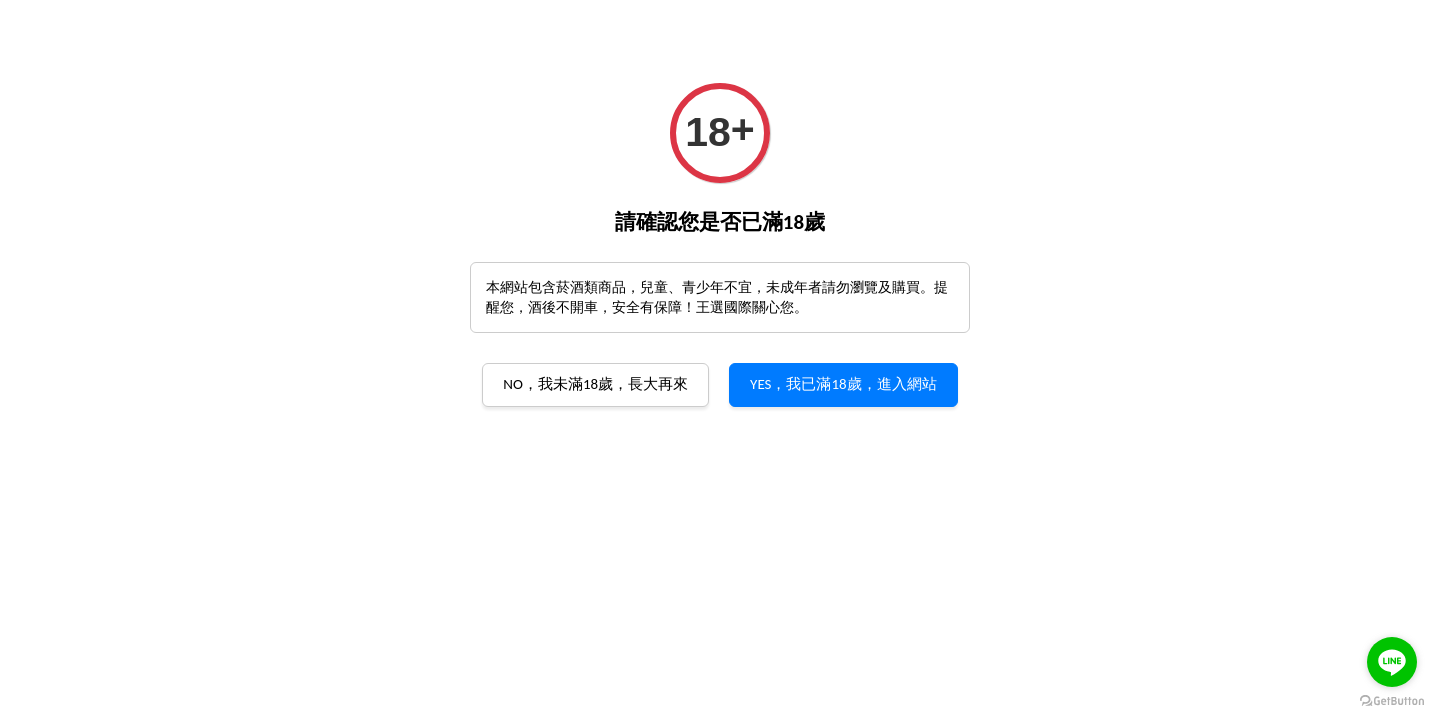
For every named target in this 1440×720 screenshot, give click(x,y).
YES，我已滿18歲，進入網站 (843, 384)
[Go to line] (1392, 662)
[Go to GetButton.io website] (1392, 700)
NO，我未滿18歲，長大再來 (595, 384)
